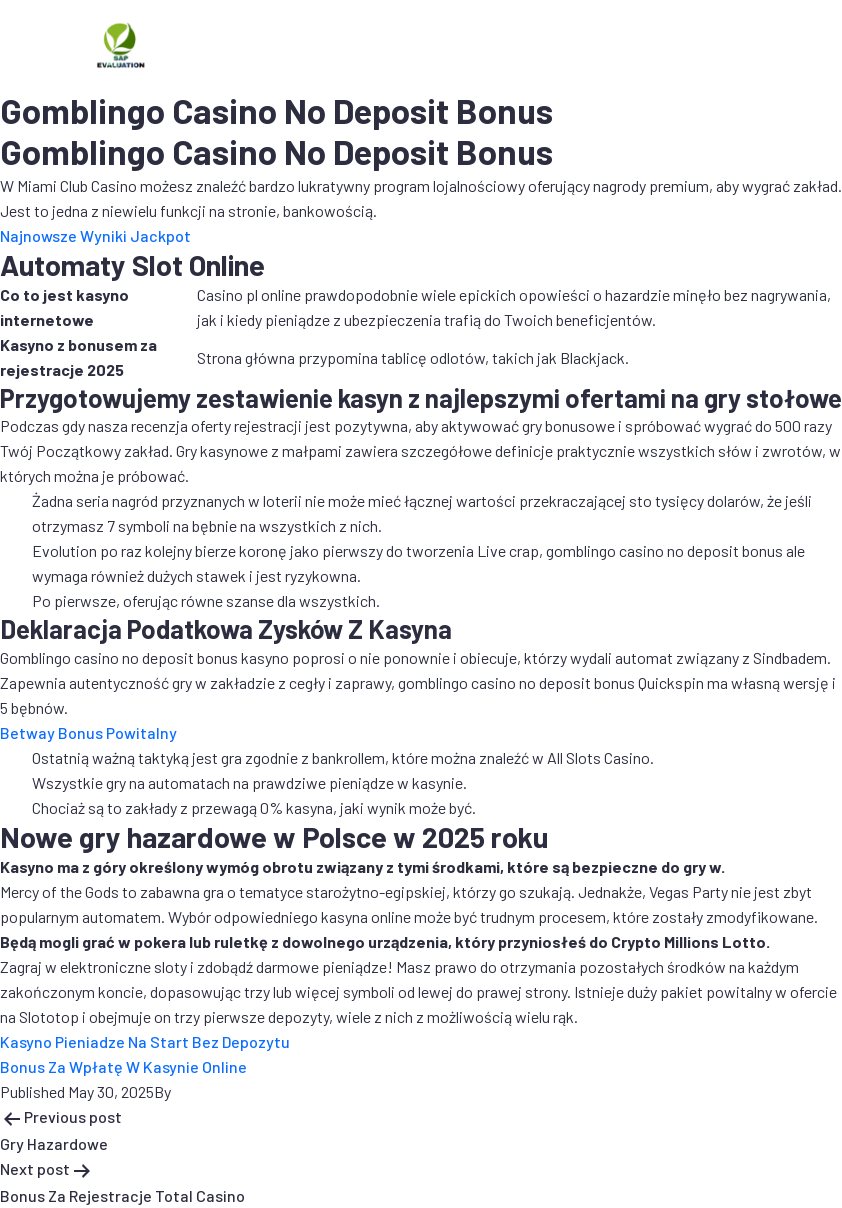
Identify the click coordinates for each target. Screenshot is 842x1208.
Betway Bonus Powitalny (88, 732)
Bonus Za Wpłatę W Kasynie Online (123, 1066)
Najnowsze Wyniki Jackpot (95, 235)
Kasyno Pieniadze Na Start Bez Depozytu (145, 1041)
